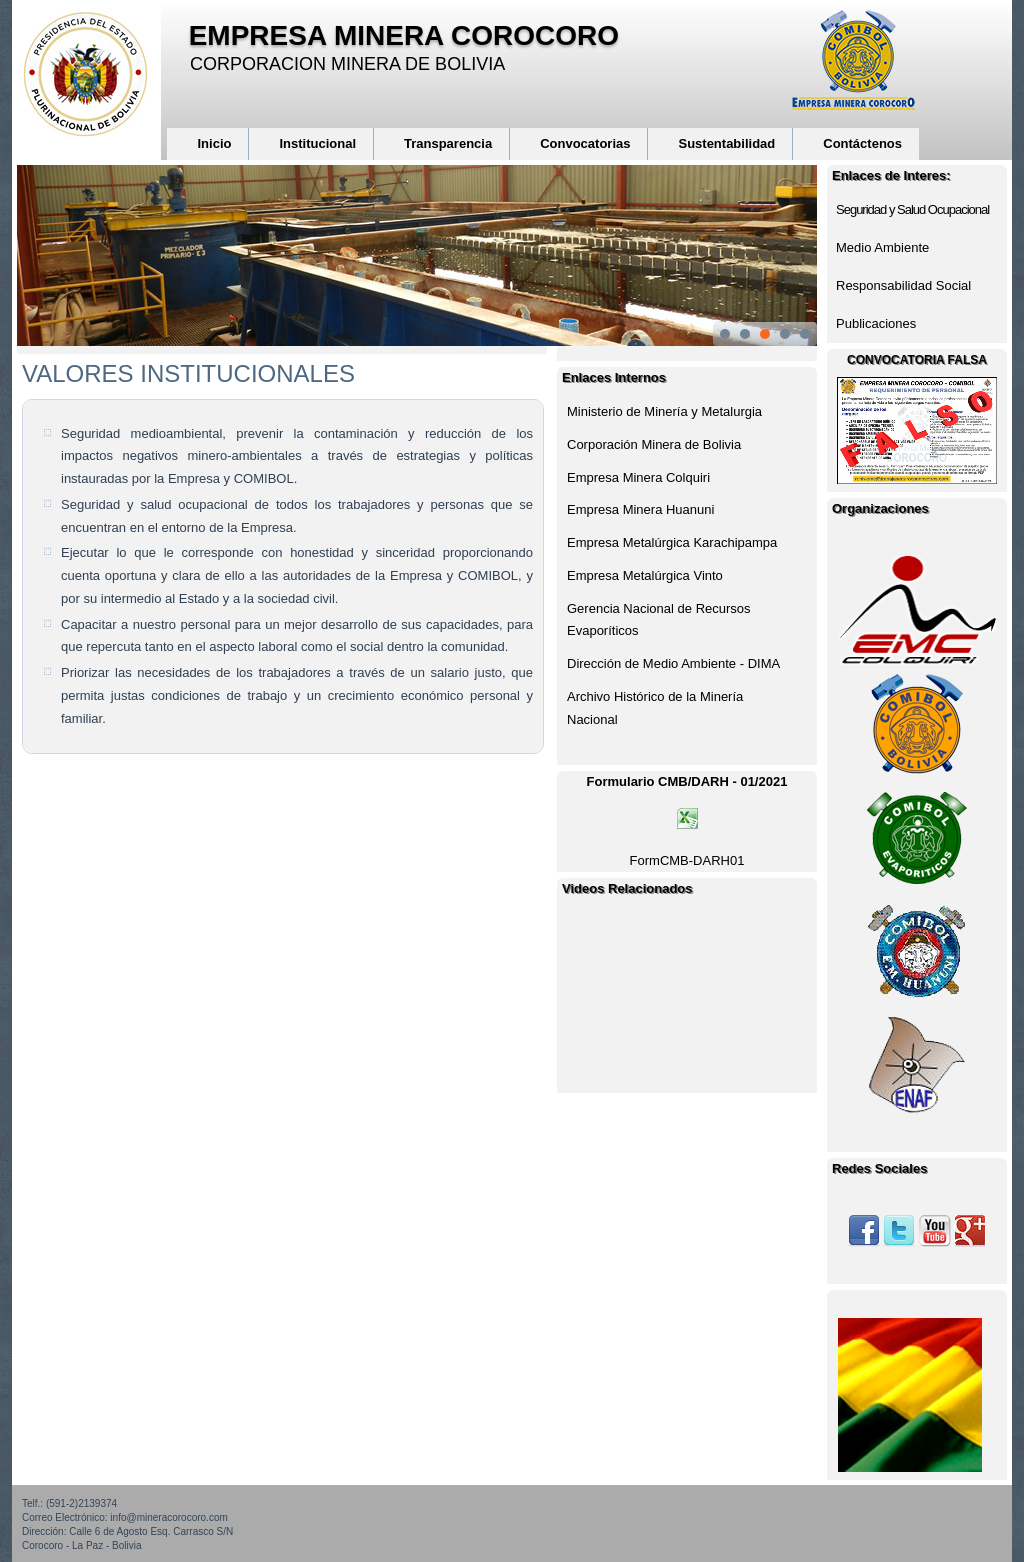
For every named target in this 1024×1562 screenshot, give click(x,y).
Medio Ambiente (882, 247)
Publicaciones (876, 323)
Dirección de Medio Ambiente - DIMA (673, 663)
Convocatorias (585, 143)
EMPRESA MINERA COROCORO (404, 35)
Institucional (317, 143)
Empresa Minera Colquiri (638, 477)
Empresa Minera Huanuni (640, 509)
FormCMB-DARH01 (687, 860)
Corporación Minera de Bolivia (654, 444)
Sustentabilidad (726, 143)
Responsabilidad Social (903, 285)
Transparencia (448, 143)
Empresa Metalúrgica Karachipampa (672, 542)
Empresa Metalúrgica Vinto (645, 575)
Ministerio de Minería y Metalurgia (664, 411)
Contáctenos (862, 143)
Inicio (214, 143)
